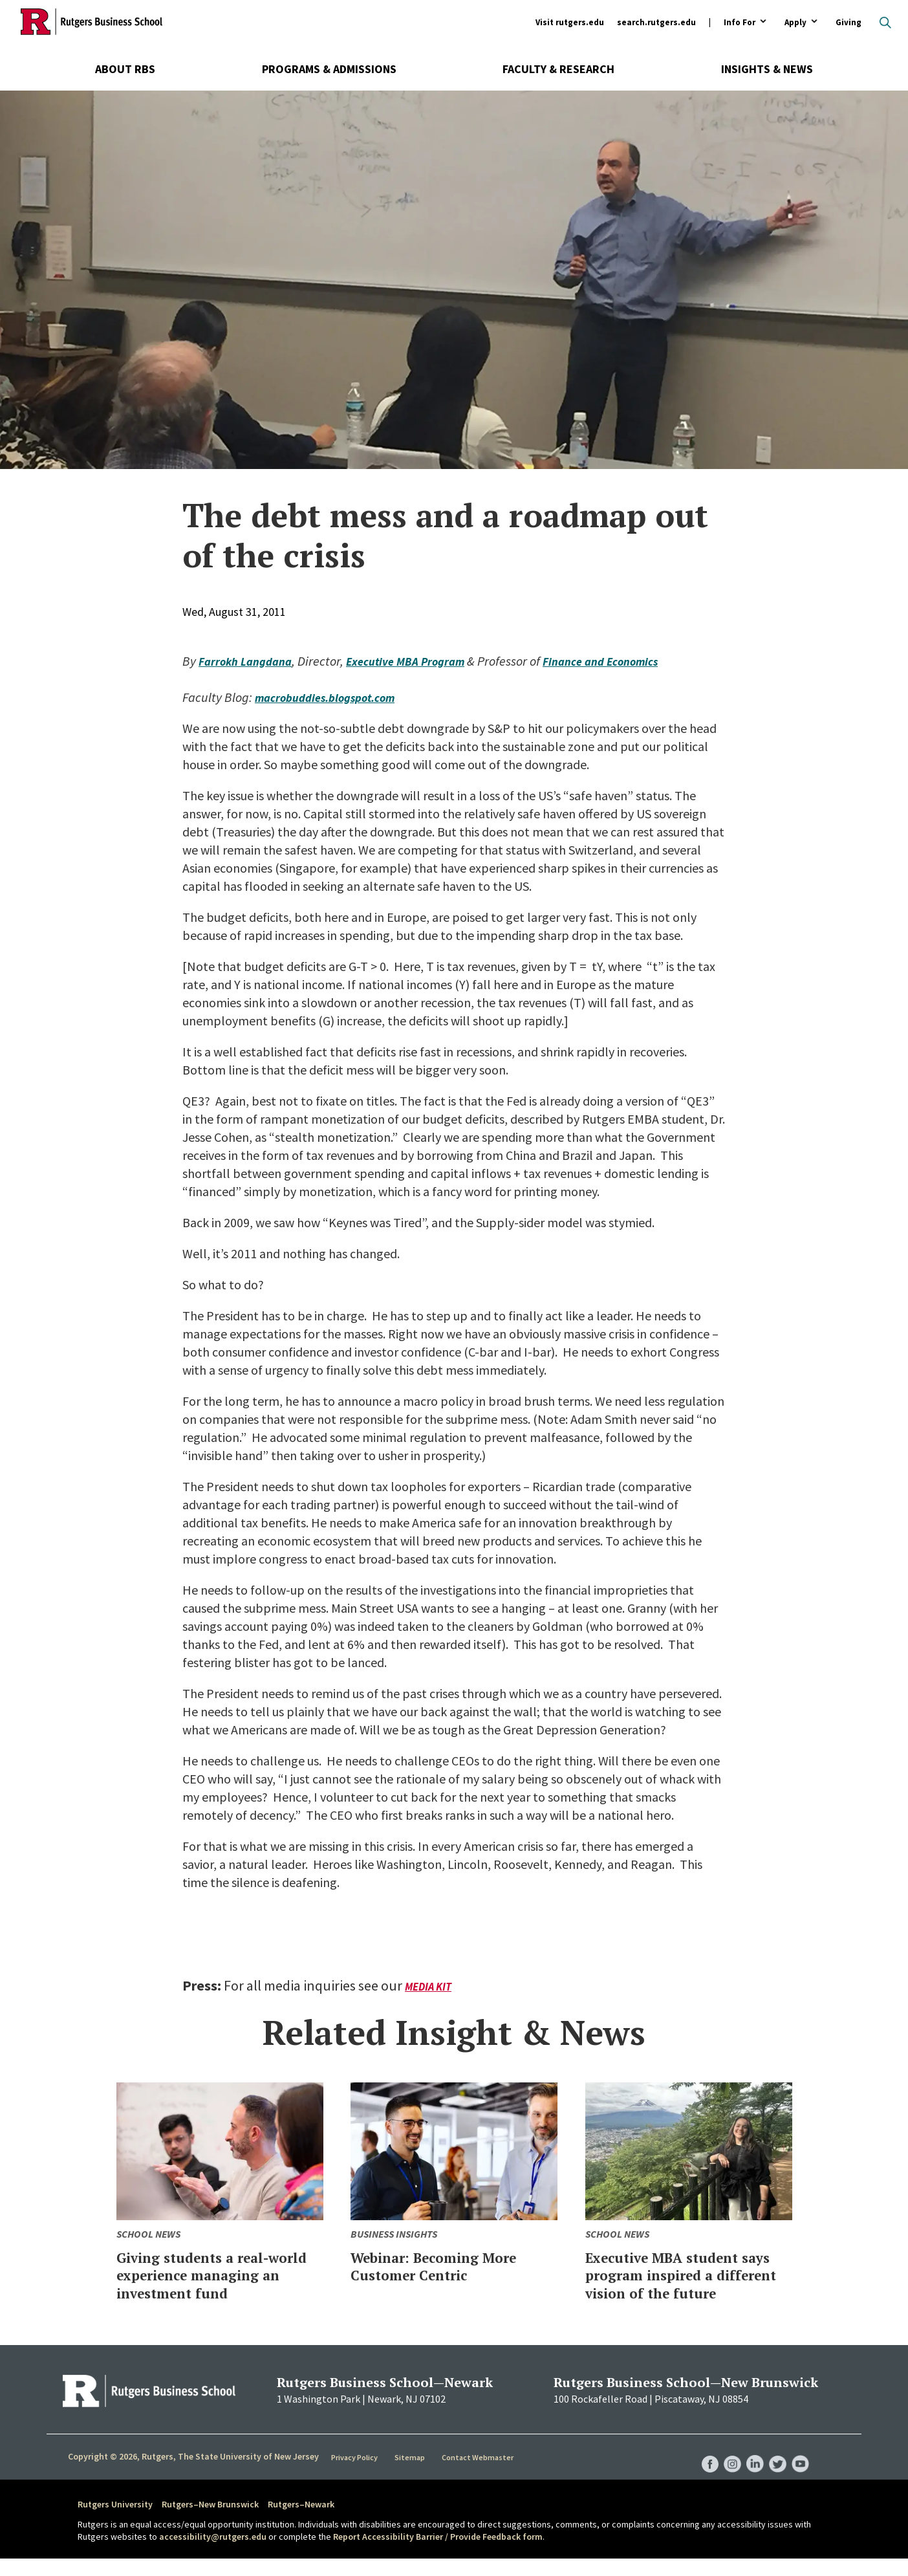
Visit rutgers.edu (569, 22)
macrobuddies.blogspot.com (335, 697)
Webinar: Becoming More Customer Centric (452, 2266)
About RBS (125, 68)
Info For (739, 22)
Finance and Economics (633, 661)
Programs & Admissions (329, 68)
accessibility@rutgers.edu (212, 2554)
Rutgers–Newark (301, 2521)
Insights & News (767, 68)
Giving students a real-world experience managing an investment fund (217, 2283)
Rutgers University (115, 2521)
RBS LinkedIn (750, 2468)
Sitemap (412, 2474)
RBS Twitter (774, 2468)
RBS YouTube (799, 2468)
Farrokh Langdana (251, 661)
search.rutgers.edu (656, 22)
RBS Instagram (725, 2468)
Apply (795, 22)
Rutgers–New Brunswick (210, 2521)
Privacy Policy (356, 2474)
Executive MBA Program (423, 661)
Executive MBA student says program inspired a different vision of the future (681, 2283)
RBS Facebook (701, 2468)
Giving (848, 22)
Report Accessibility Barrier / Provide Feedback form (438, 2554)
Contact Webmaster (479, 2474)
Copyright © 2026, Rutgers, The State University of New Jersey (193, 2474)
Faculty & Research (558, 68)
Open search (885, 22)
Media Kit (430, 1986)
